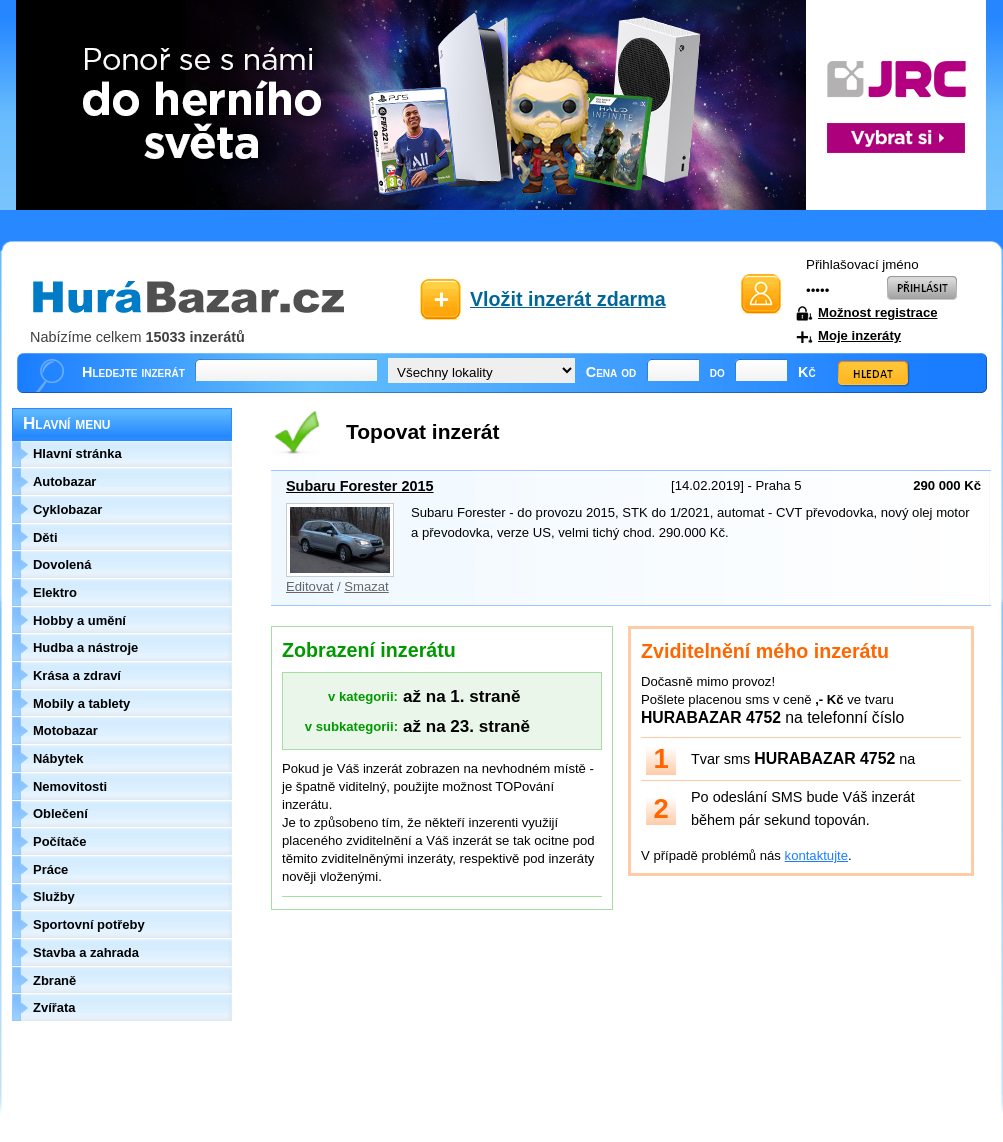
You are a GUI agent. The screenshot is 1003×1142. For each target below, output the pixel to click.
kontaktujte (816, 855)
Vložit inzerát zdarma (568, 299)
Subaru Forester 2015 (360, 486)
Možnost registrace (877, 312)
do (717, 372)
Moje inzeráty (859, 335)
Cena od (611, 372)
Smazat (366, 586)
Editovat (309, 586)
